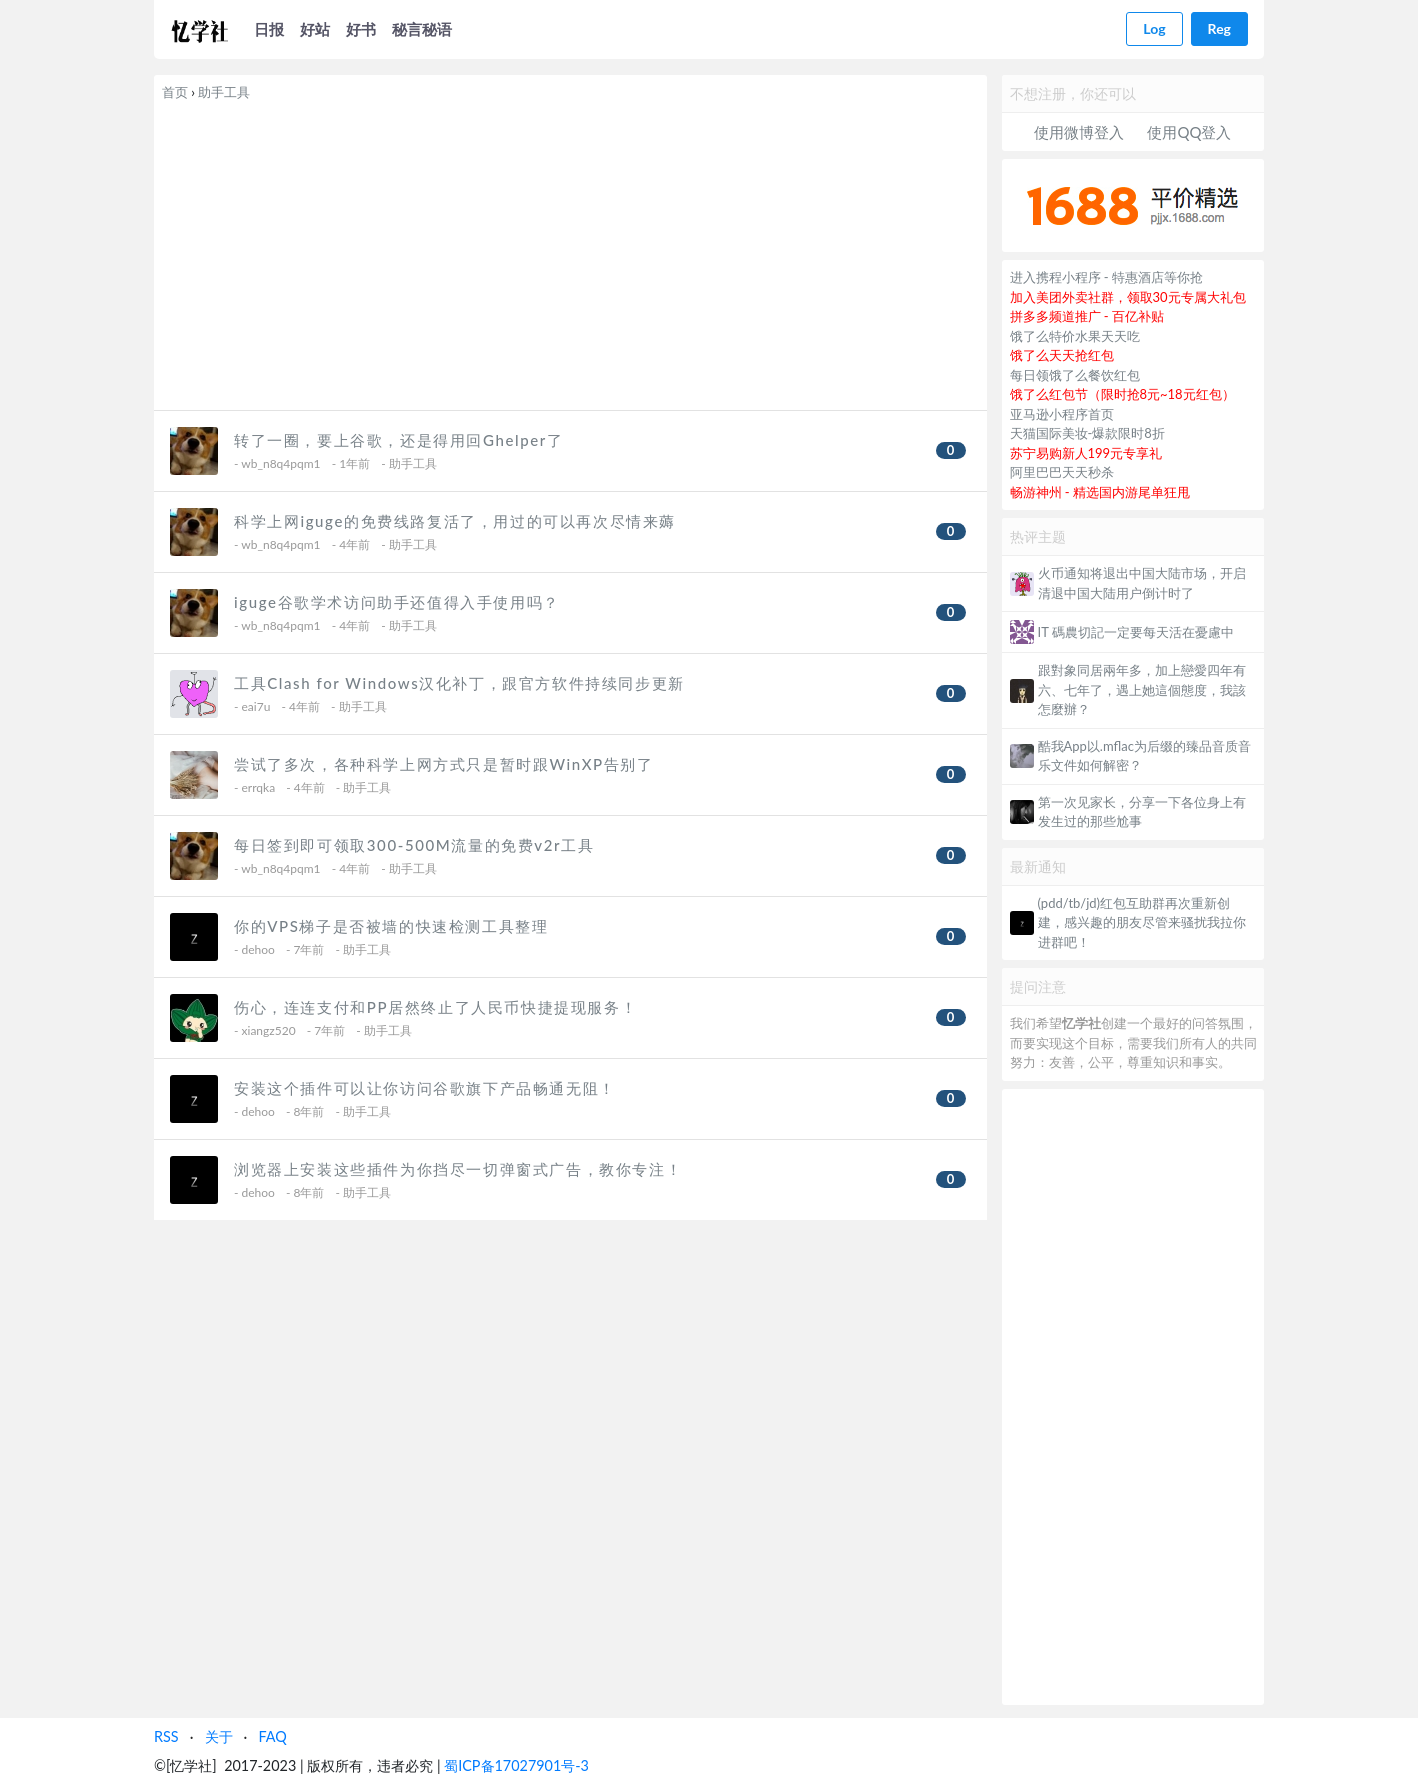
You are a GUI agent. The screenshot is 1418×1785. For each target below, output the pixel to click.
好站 (315, 29)
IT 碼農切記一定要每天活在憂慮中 (1136, 632)
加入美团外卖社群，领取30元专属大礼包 (1128, 297)
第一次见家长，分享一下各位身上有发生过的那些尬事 (1142, 812)
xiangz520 (269, 1030)
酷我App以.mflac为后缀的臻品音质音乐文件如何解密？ (1144, 756)
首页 (175, 92)
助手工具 (224, 92)
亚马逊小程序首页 (1062, 414)
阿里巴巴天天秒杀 (1062, 472)
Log (1154, 28)
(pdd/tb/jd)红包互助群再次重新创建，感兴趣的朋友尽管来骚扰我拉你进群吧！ (1142, 922)
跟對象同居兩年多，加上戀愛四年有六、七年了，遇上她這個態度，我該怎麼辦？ (1142, 689)
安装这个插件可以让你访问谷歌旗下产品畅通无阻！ (425, 1088)
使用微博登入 (1079, 132)
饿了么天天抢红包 (1062, 355)
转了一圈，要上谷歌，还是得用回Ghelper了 (398, 440)
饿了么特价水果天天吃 (1075, 336)
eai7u (256, 706)
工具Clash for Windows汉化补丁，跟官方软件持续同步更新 (459, 683)
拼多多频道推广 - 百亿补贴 (1087, 316)
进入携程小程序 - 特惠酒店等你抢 (1107, 277)
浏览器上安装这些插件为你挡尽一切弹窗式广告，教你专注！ (458, 1169)
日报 (269, 29)
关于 (219, 1736)
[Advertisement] (570, 252)
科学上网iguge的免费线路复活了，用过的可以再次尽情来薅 (455, 521)
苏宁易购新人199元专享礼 (1086, 453)
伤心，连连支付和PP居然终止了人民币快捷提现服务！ (435, 1007)
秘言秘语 (422, 29)
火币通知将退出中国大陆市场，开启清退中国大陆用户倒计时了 (1142, 583)
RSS (166, 1736)
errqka (259, 787)
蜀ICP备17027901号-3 (516, 1765)
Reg (1219, 28)
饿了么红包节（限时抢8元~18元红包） (1122, 394)
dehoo (258, 949)
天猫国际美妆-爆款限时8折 (1087, 433)
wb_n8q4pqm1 (280, 463)
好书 (361, 29)
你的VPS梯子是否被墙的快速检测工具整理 (391, 926)
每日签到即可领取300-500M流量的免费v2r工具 (414, 845)
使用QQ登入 (1189, 132)
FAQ (272, 1736)
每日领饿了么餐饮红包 (1075, 375)
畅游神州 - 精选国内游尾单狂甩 (1100, 492)
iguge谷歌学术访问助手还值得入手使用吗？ (397, 602)
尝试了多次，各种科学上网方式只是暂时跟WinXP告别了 (444, 764)
